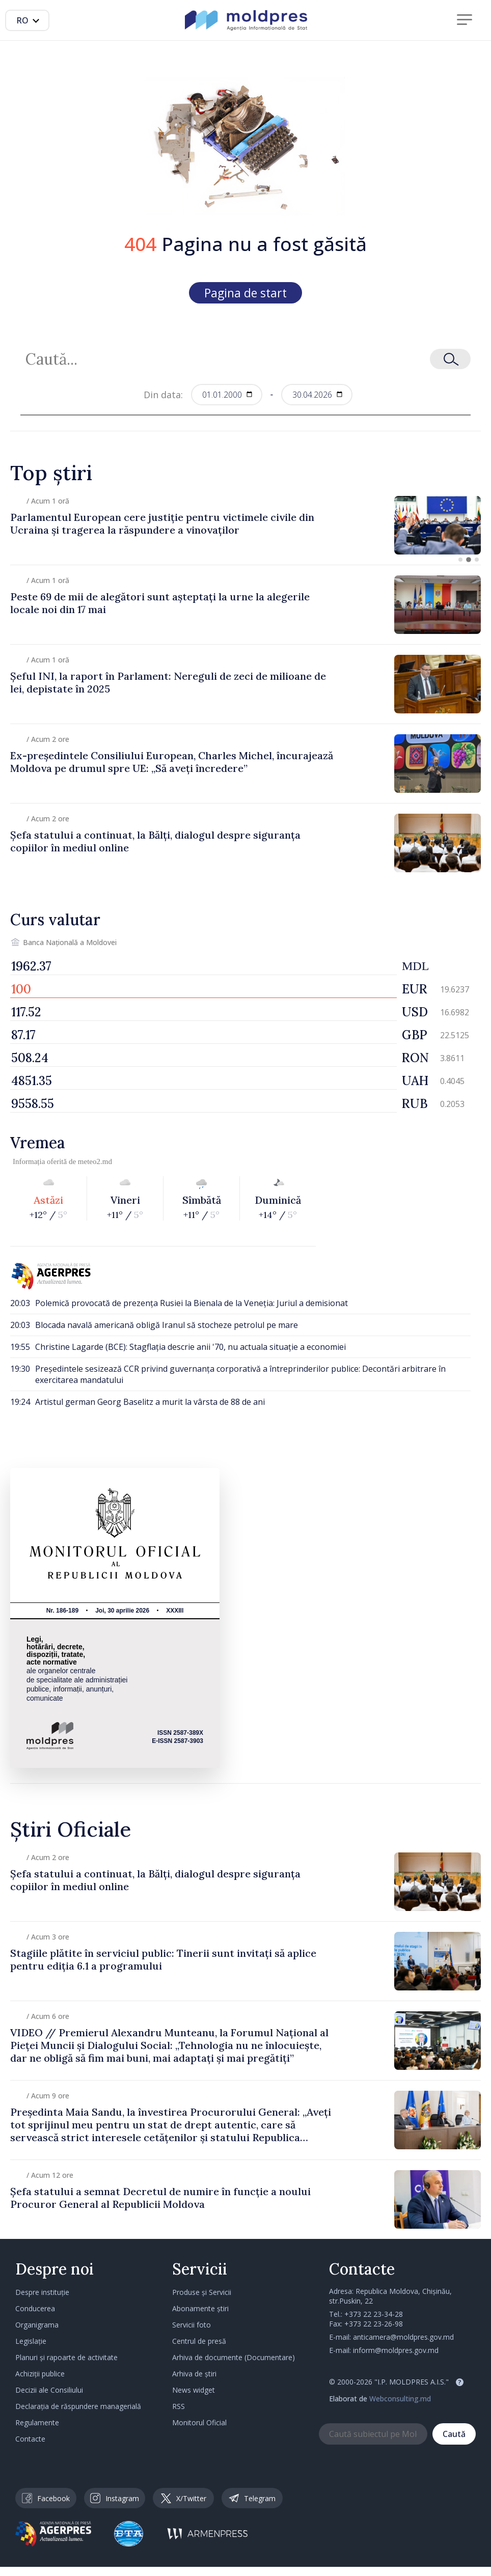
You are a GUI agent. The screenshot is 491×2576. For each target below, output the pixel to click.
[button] (460, 560)
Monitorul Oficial (199, 2422)
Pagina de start (245, 293)
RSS (178, 2406)
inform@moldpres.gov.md (396, 2350)
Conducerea (35, 2308)
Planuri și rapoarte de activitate (66, 2357)
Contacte (30, 2439)
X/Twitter (183, 2498)
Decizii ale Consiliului (49, 2390)
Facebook (46, 2498)
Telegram (252, 2498)
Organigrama (37, 2325)
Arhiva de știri (194, 2373)
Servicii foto (191, 2325)
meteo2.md (95, 1161)
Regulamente (37, 2422)
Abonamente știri (200, 2308)
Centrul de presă (199, 2341)
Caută (454, 2434)
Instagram (114, 2498)
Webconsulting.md (400, 2398)
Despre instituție (42, 2292)
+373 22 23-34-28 (373, 2314)
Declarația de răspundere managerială (78, 2406)
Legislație (30, 2341)
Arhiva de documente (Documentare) (233, 2357)
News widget (193, 2390)
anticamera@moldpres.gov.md (403, 2337)
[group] (245, 525)
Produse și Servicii (201, 2292)
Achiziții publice (40, 2373)
